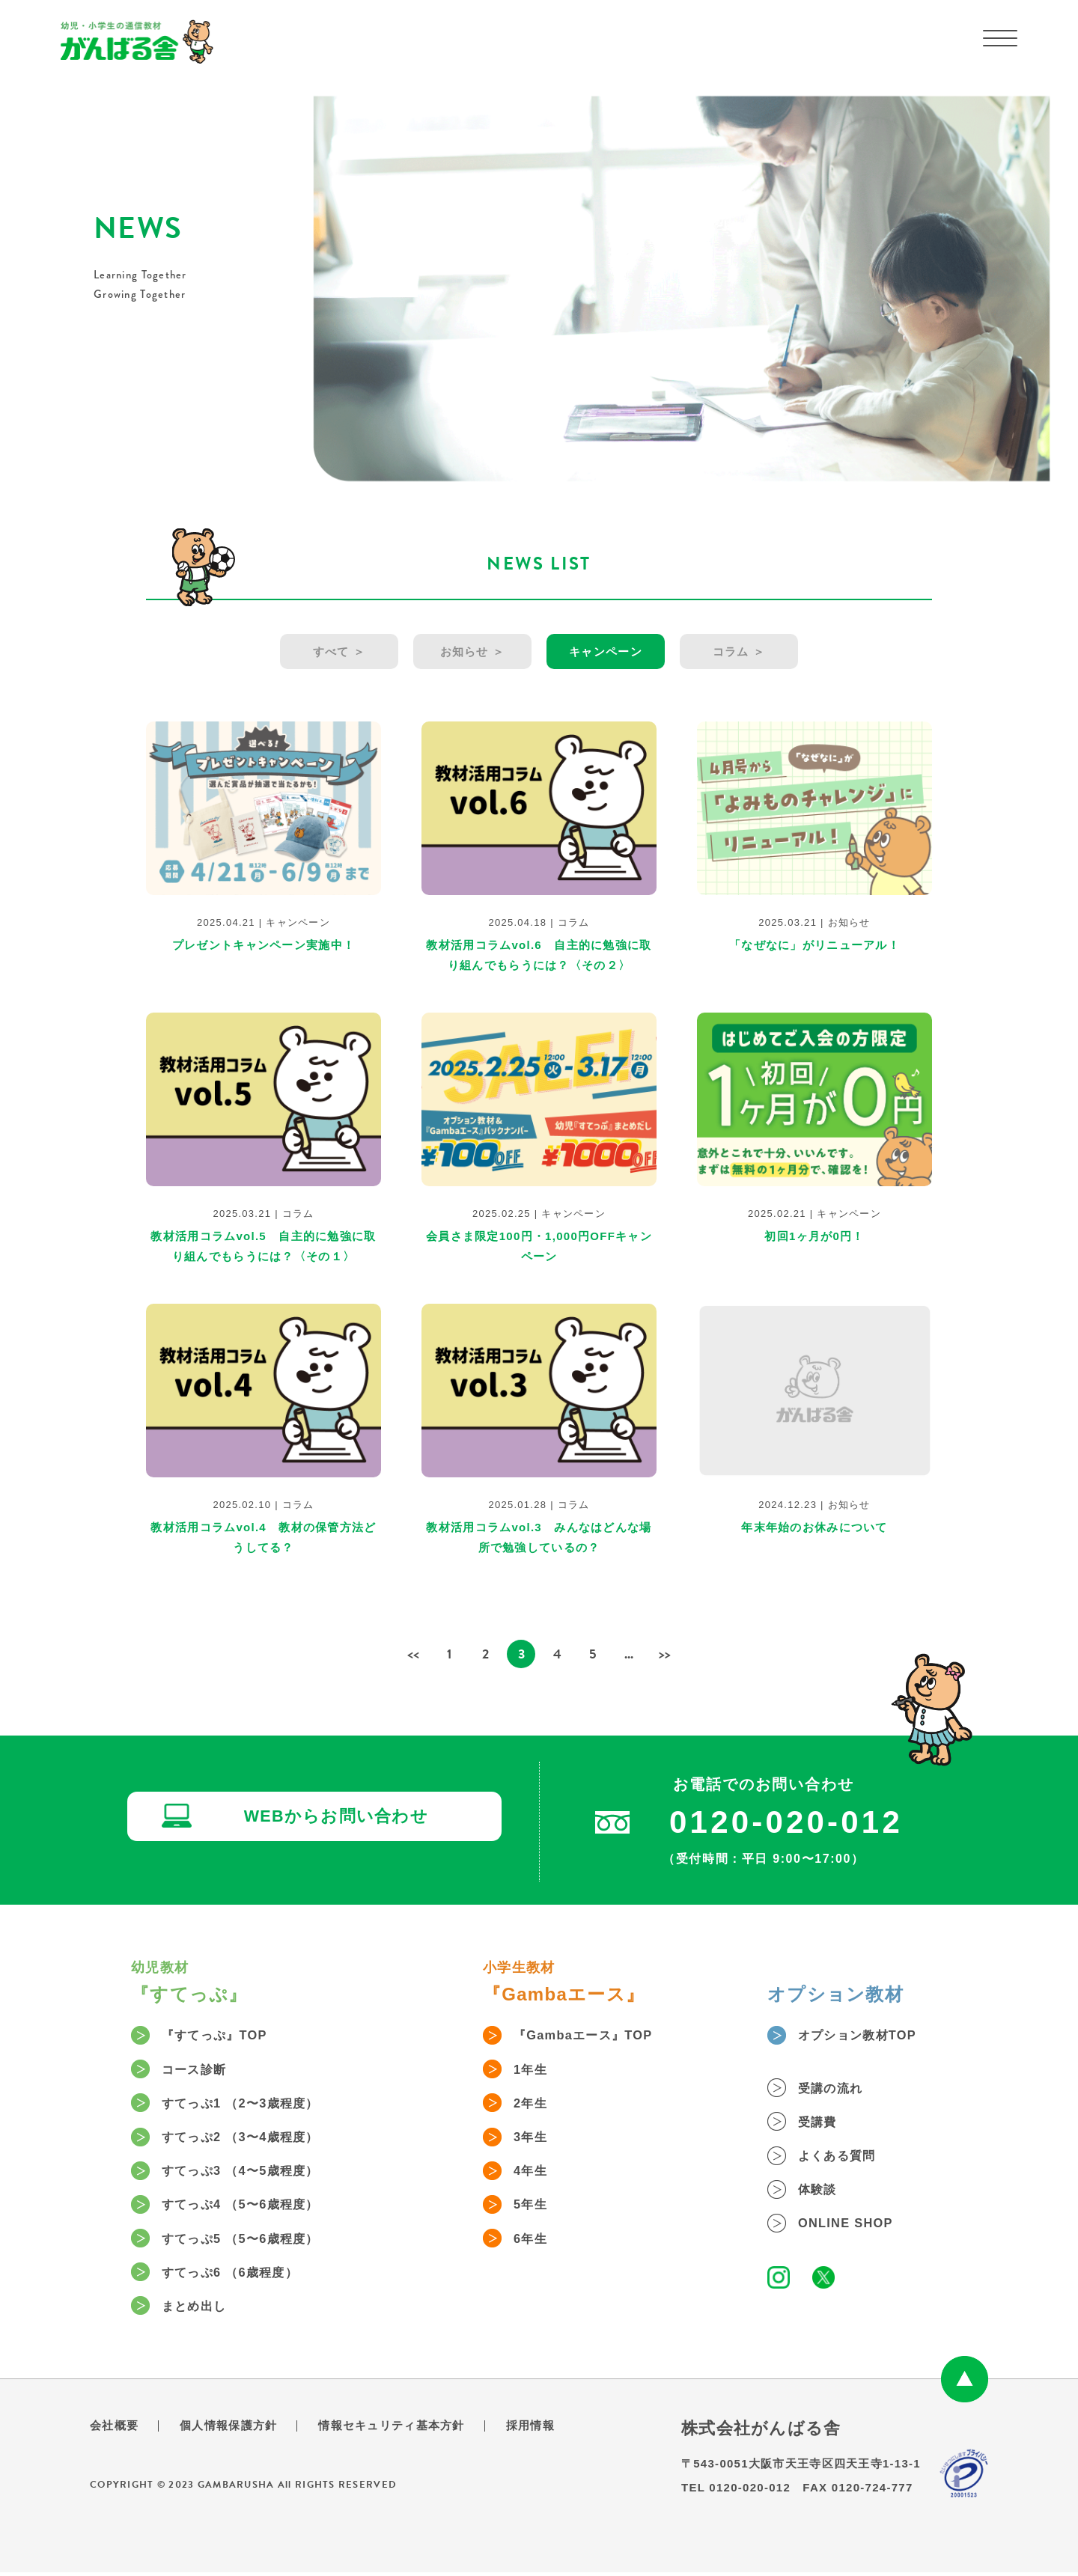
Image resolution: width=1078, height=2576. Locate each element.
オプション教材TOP (866, 2034)
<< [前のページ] (413, 1653)
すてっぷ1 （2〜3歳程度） (252, 2103)
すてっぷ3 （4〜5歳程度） (252, 2172)
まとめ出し (201, 2310)
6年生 (535, 2241)
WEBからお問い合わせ (340, 1818)
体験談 (822, 2191)
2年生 (535, 2103)
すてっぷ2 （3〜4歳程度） (252, 2138)
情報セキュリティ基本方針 (404, 2429)
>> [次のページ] (665, 1653)
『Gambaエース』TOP (593, 2034)
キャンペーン (606, 650)
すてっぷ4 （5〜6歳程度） (252, 2207)
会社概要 (115, 2429)
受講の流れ (837, 2088)
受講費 (822, 2122)
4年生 (535, 2172)
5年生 (535, 2207)
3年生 (535, 2138)
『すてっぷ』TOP (223, 2034)
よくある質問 (844, 2156)
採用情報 (550, 2429)
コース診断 (201, 2069)
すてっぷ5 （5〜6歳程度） (252, 2241)
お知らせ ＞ (472, 650)
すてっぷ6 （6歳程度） (240, 2275)
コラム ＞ (741, 650)
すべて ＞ (337, 650)
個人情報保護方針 (234, 2429)
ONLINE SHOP (852, 2225)
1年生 (535, 2069)
